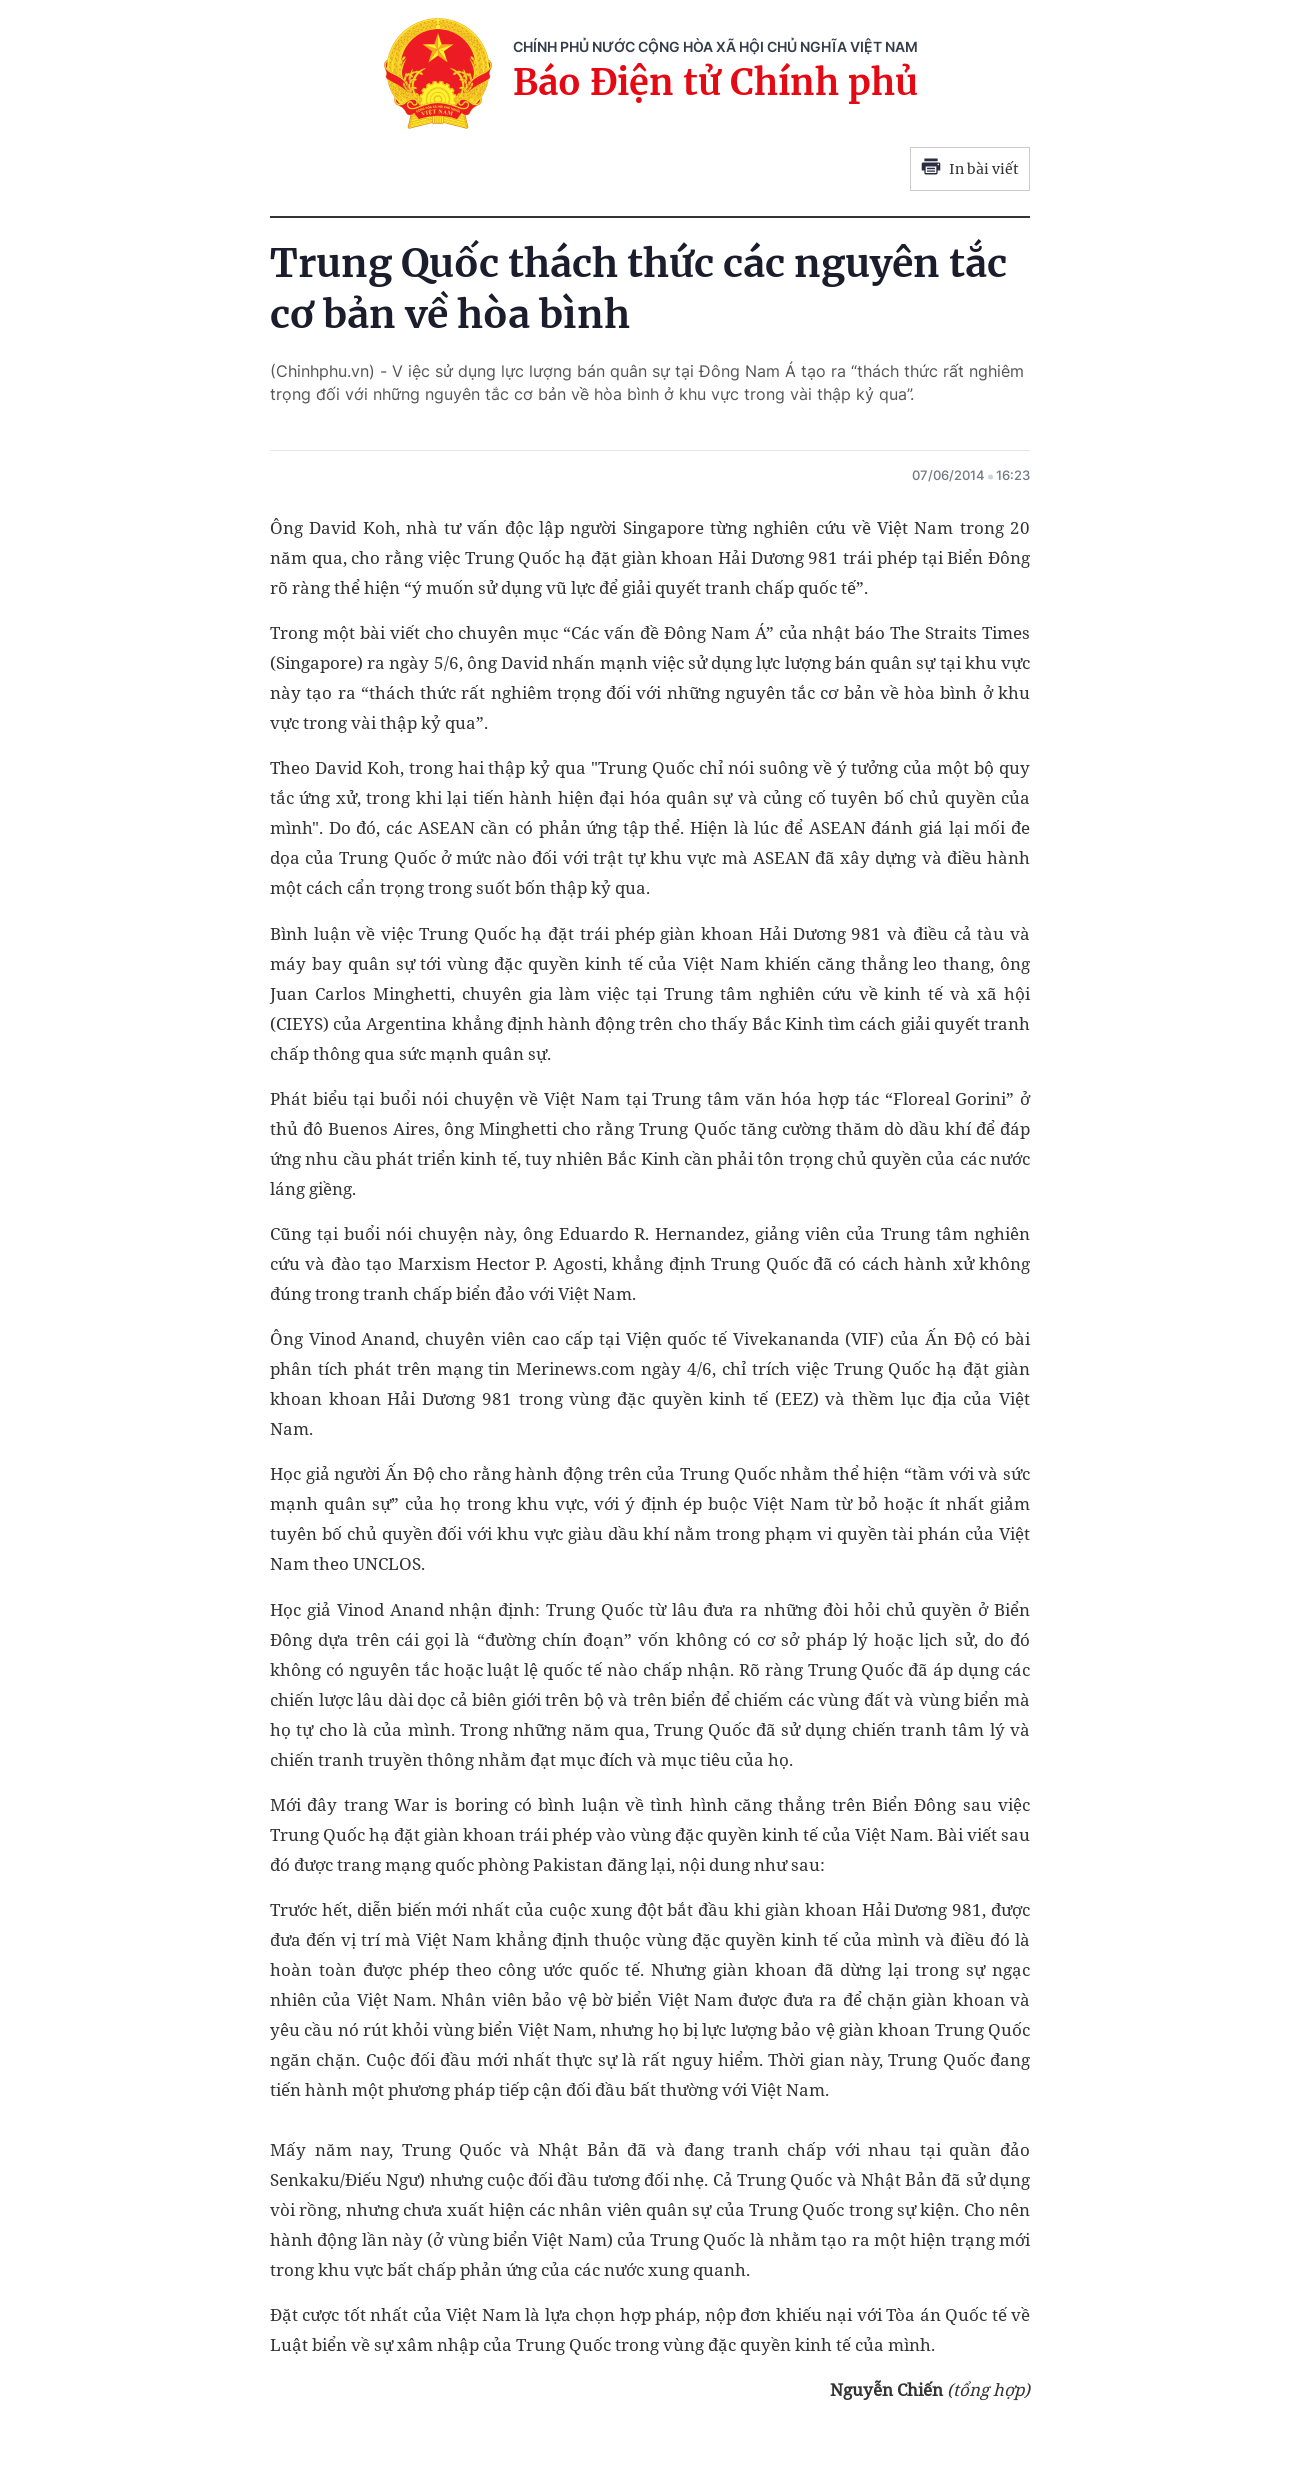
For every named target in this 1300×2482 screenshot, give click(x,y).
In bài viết (970, 169)
